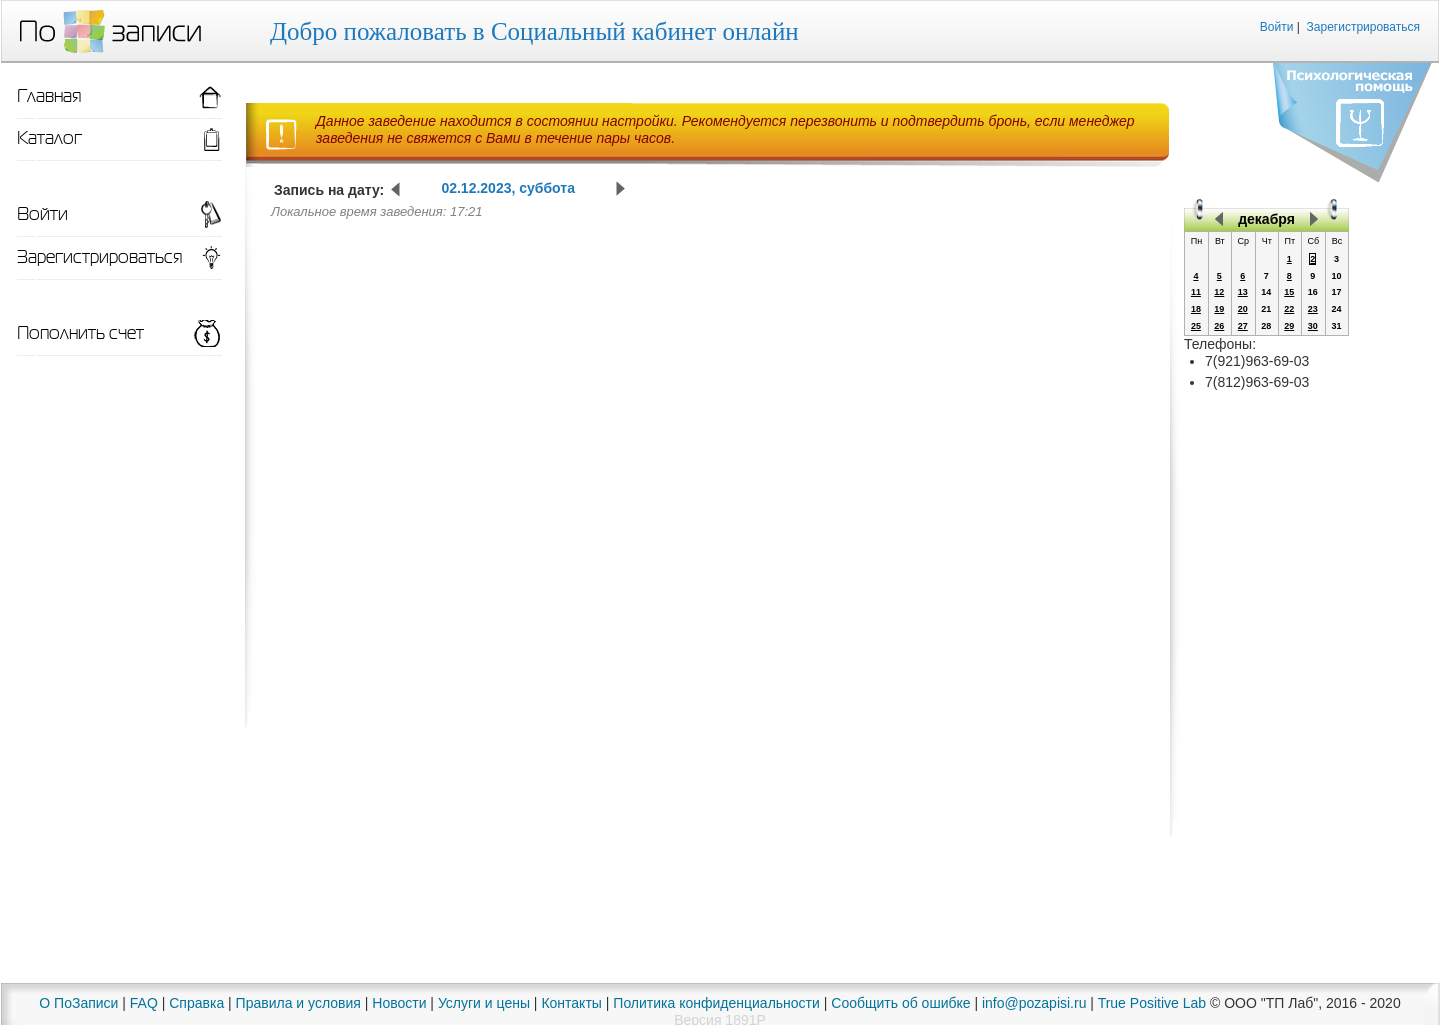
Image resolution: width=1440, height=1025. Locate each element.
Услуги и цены (484, 1003)
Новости (399, 1003)
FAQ (144, 1003)
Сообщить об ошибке (900, 1003)
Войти (1277, 27)
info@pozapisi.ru (1034, 1003)
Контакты (571, 1003)
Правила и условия (298, 1003)
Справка (196, 1003)
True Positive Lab (1152, 1003)
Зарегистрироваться (1363, 27)
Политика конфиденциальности (716, 1003)
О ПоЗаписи (78, 1003)
